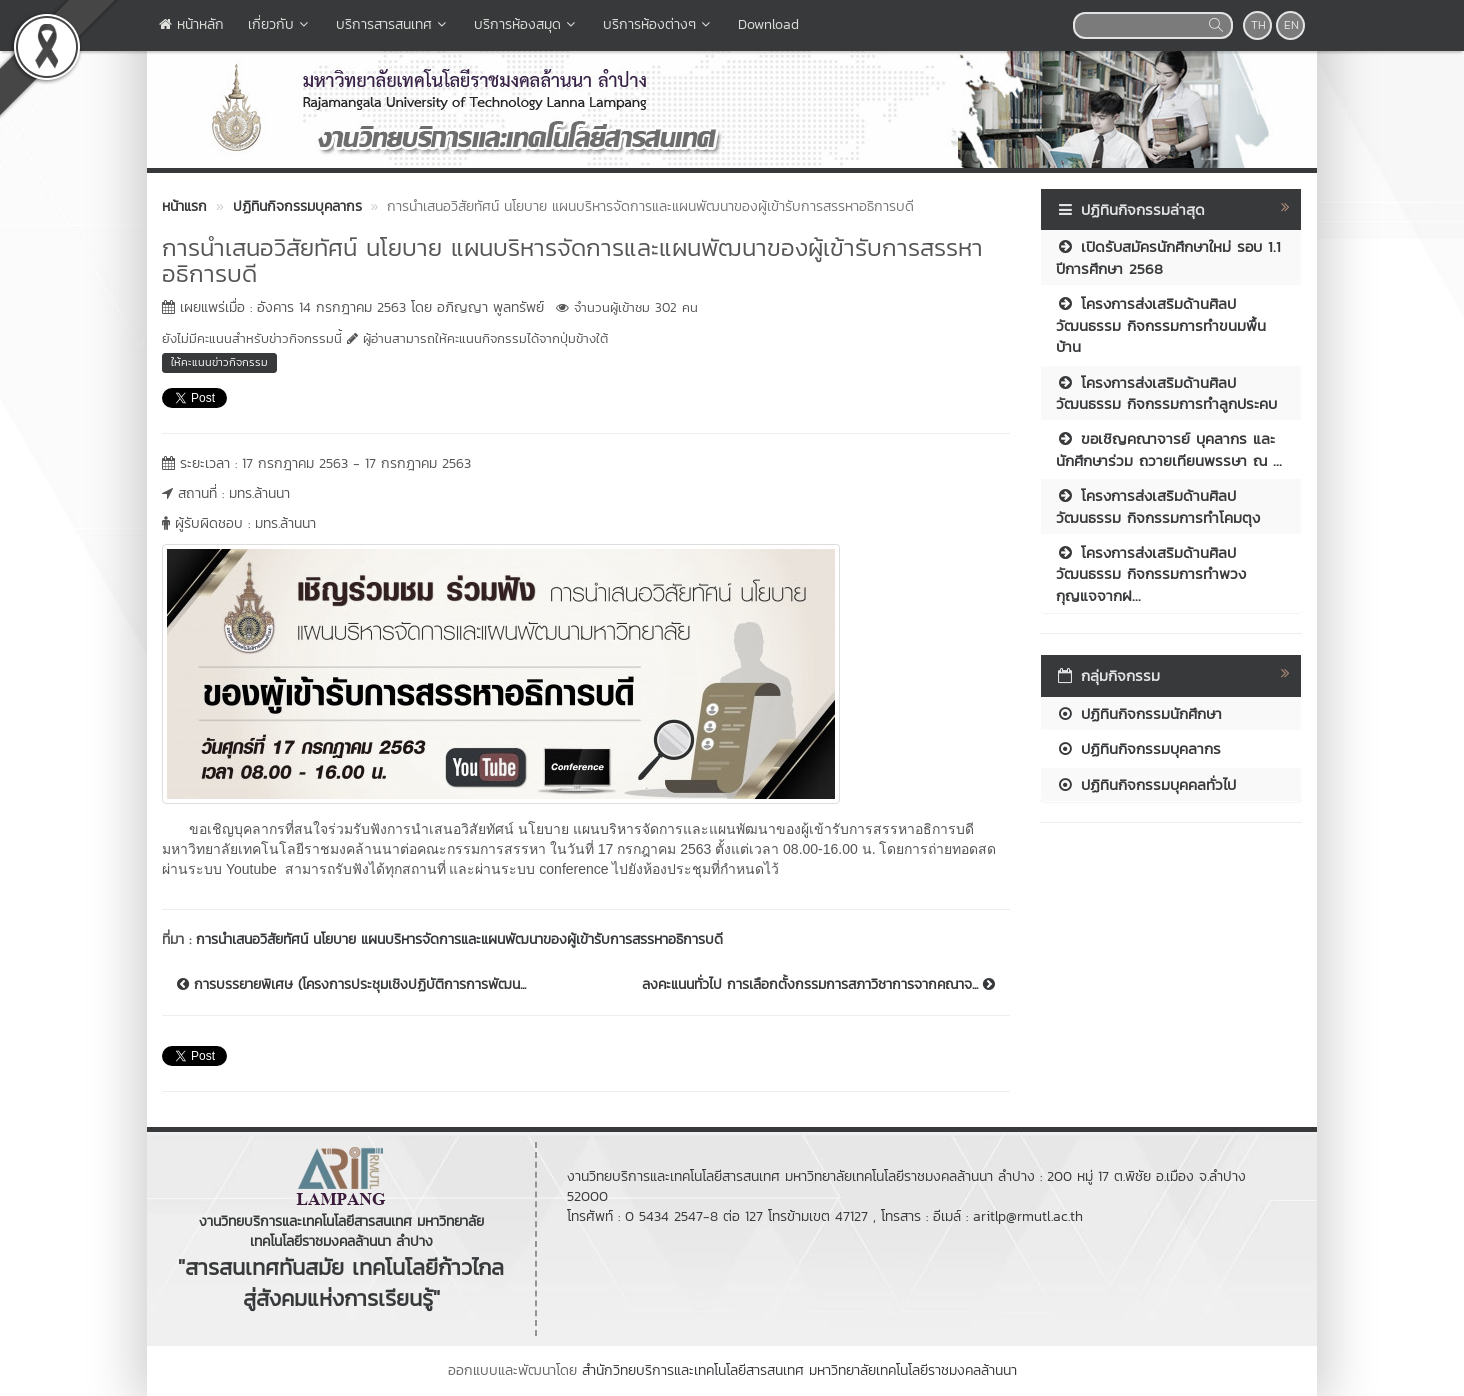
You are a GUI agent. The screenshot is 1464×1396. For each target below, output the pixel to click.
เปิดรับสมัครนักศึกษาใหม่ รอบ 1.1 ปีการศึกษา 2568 (1168, 257)
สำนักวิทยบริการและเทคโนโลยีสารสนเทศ (693, 1370)
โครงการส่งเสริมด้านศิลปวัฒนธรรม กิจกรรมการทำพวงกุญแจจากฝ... (1151, 574)
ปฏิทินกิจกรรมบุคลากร (1138, 748)
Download (768, 24)
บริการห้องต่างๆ (658, 24)
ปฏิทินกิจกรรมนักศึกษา (1139, 713)
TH (1258, 25)
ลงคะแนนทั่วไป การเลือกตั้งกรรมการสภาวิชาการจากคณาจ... (818, 985)
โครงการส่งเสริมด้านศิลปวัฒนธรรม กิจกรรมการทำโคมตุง (1158, 506)
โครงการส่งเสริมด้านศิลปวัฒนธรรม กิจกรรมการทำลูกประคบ (1166, 393)
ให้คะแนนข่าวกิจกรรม (219, 362)
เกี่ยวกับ (280, 24)
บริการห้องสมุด (526, 24)
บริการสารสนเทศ (393, 24)
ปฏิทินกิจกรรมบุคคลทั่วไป (1146, 784)
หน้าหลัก (191, 24)
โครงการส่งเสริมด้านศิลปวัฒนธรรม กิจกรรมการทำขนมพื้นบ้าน (1161, 325)
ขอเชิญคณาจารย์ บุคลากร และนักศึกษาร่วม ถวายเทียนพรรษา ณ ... (1169, 449)
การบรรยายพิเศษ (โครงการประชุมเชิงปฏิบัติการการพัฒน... (351, 985)
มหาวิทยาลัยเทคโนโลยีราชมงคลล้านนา (913, 1370)
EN (1291, 25)
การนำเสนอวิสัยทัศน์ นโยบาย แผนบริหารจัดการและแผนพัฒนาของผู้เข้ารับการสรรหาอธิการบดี (459, 939)
